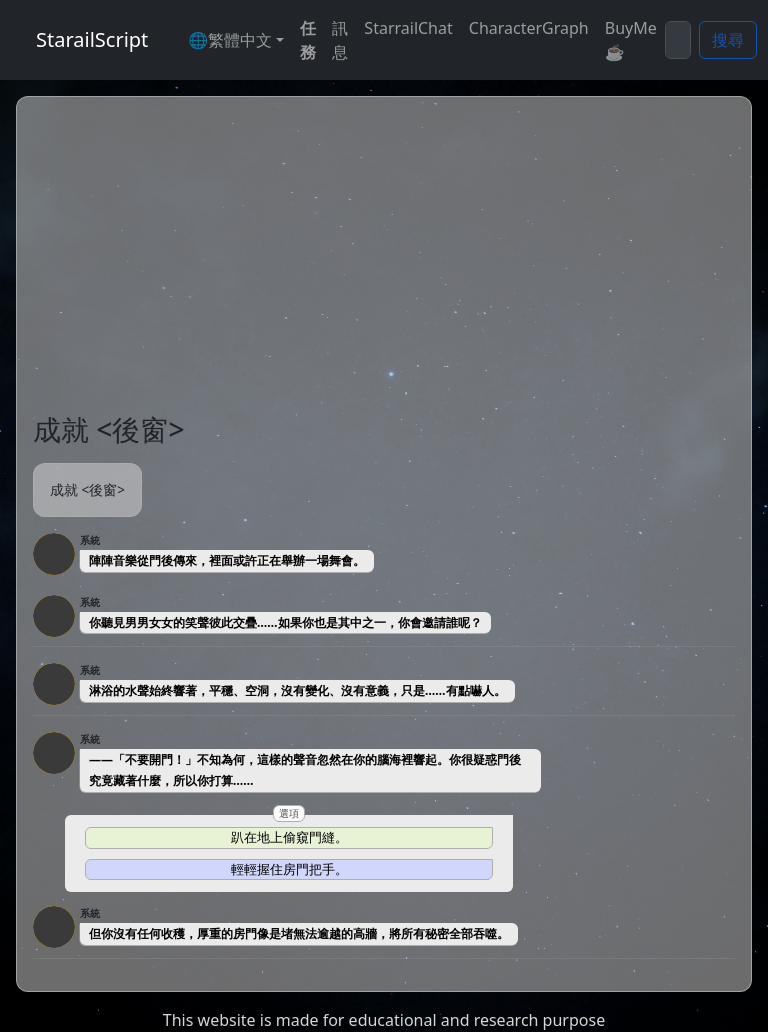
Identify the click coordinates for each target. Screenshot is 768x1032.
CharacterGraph (529, 28)
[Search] (678, 40)
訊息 (340, 40)
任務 (308, 40)
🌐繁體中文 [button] (230, 40)
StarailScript (92, 39)
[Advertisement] (384, 263)
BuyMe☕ (631, 40)
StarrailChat (408, 28)
